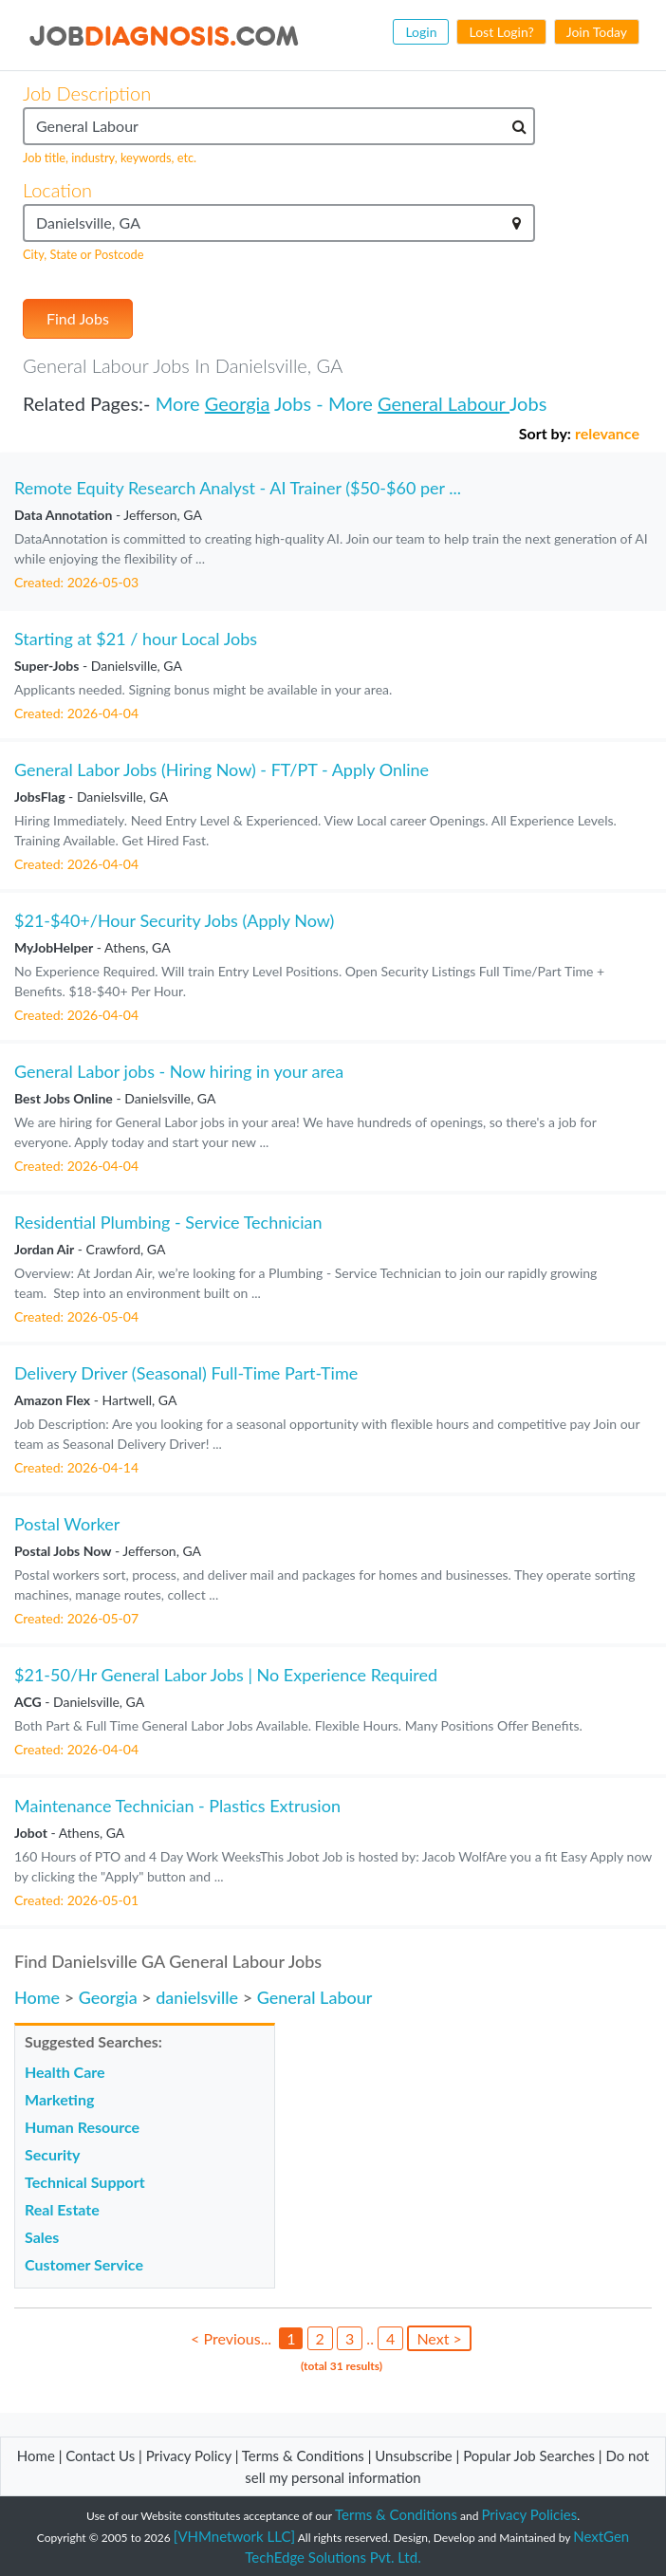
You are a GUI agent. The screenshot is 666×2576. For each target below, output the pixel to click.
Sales (42, 2237)
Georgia (237, 403)
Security (52, 2154)
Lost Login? (501, 32)
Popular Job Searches (529, 2455)
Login (420, 32)
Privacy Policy (188, 2455)
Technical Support (85, 2182)
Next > (438, 2338)
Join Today (596, 32)
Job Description (87, 93)
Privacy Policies (530, 2514)
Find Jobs (77, 318)
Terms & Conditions (305, 2455)
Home (37, 1997)
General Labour (443, 403)
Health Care (65, 2072)
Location (57, 189)
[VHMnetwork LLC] (234, 2536)
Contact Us (100, 2455)
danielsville (197, 1997)
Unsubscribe (413, 2455)
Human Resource (82, 2127)
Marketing (59, 2099)
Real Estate (62, 2209)
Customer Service (84, 2264)
